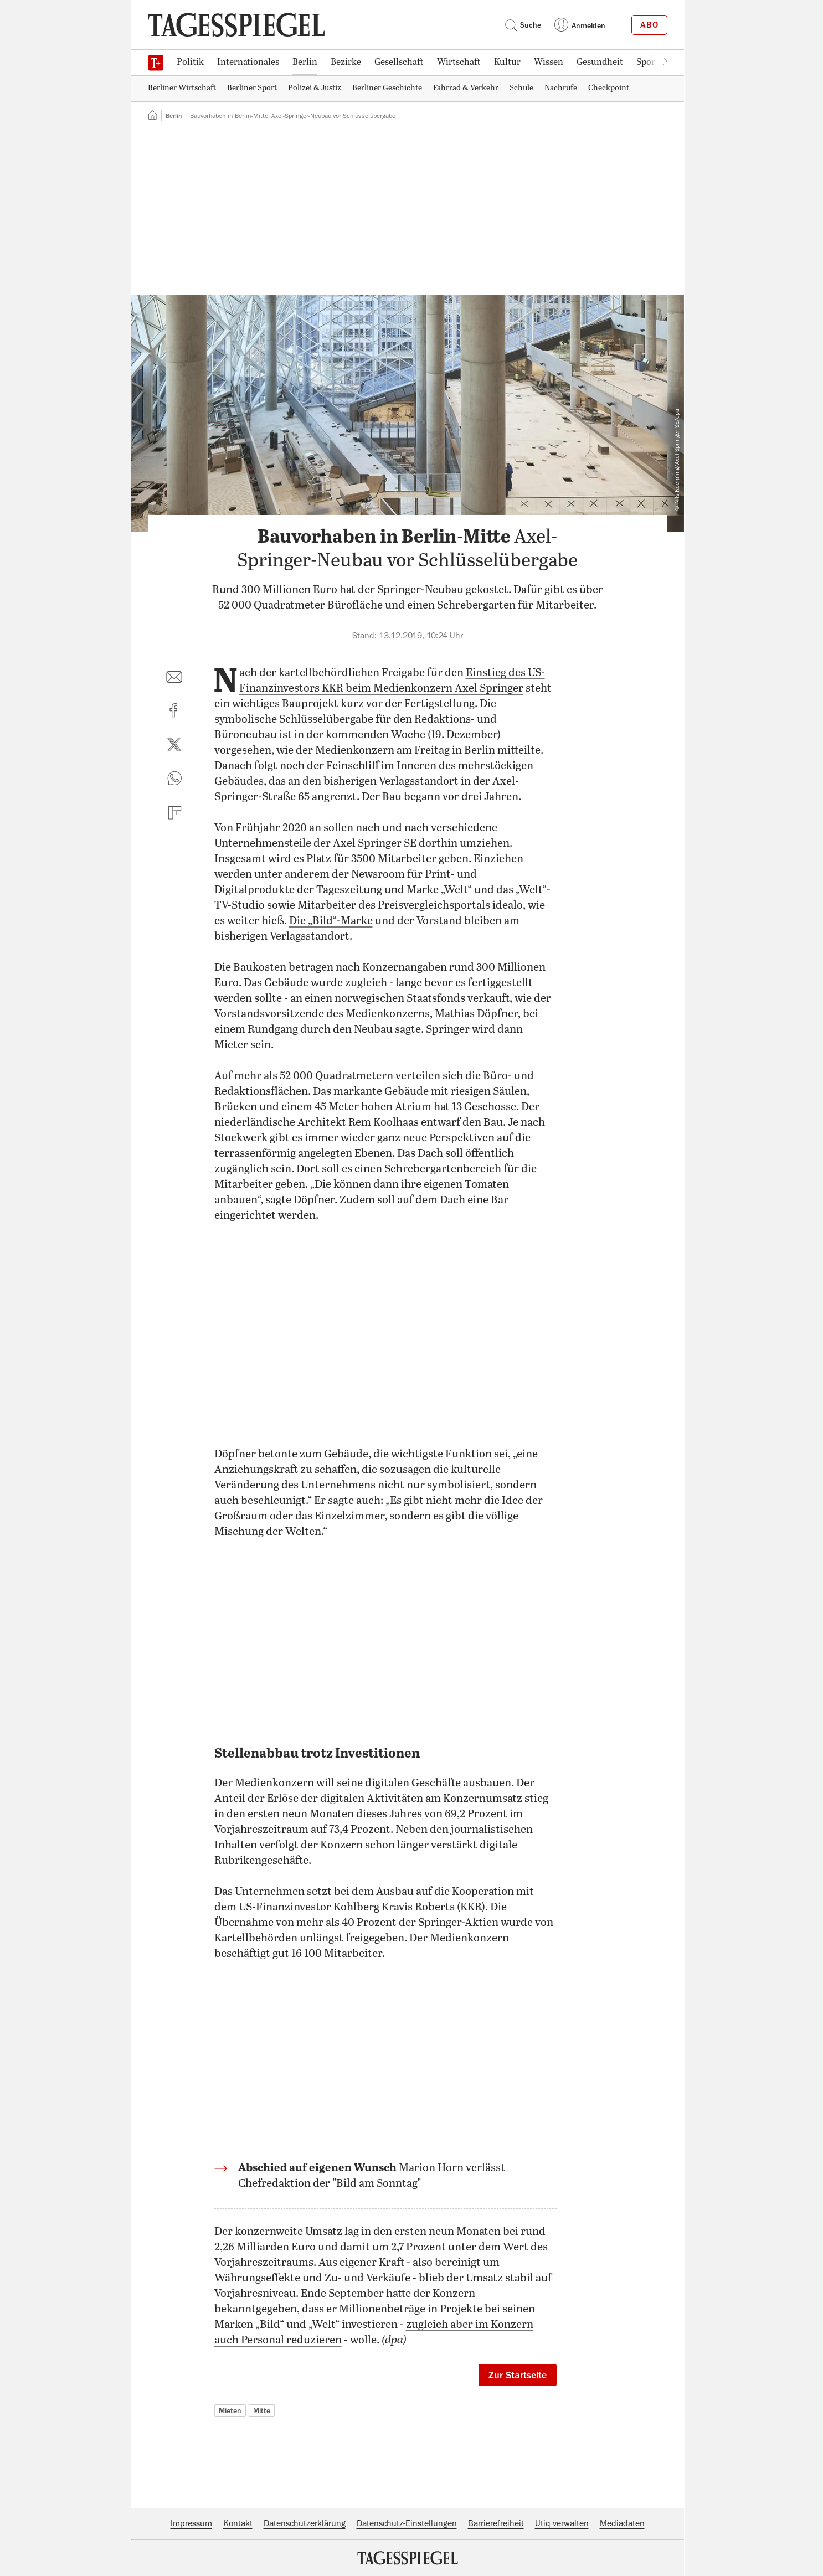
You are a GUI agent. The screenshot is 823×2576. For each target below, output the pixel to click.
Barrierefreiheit (496, 2523)
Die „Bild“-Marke (331, 921)
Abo (649, 24)
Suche (523, 25)
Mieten (230, 2410)
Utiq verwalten (562, 2523)
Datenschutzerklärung (305, 2523)
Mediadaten (622, 2523)
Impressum (191, 2523)
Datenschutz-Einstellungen (407, 2523)
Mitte (261, 2410)
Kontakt (238, 2523)
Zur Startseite (517, 2375)
